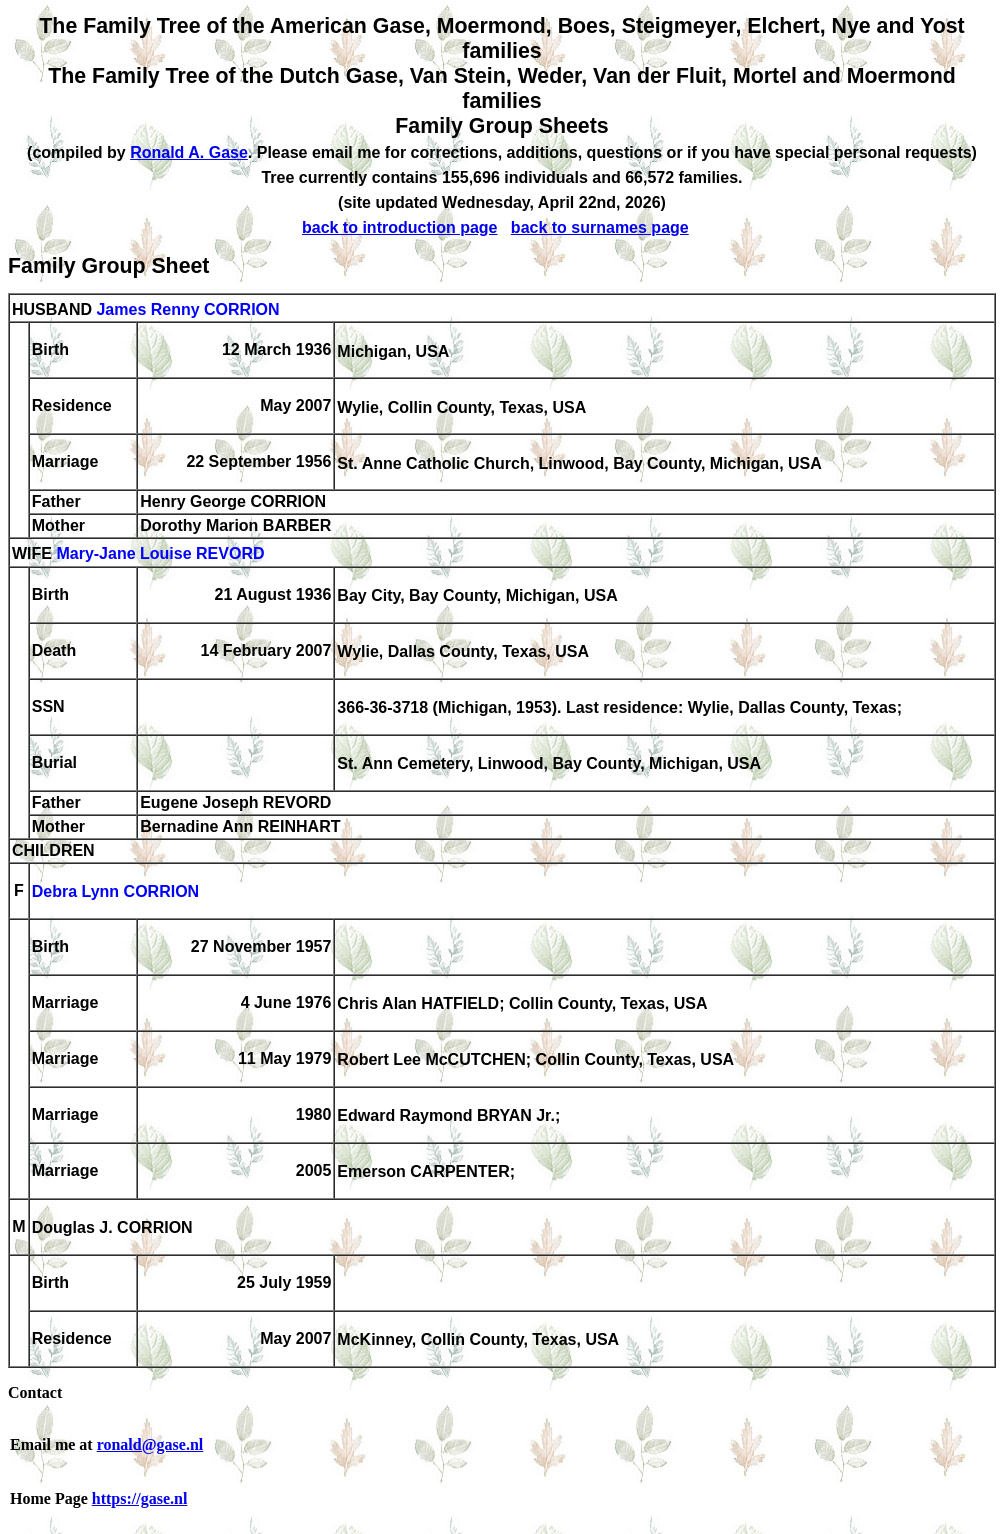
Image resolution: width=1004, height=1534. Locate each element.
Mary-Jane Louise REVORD (160, 554)
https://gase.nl (140, 1498)
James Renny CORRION (187, 309)
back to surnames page (600, 227)
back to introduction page (400, 227)
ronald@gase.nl (150, 1444)
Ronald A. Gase (189, 152)
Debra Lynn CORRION (115, 892)
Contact (35, 1392)
